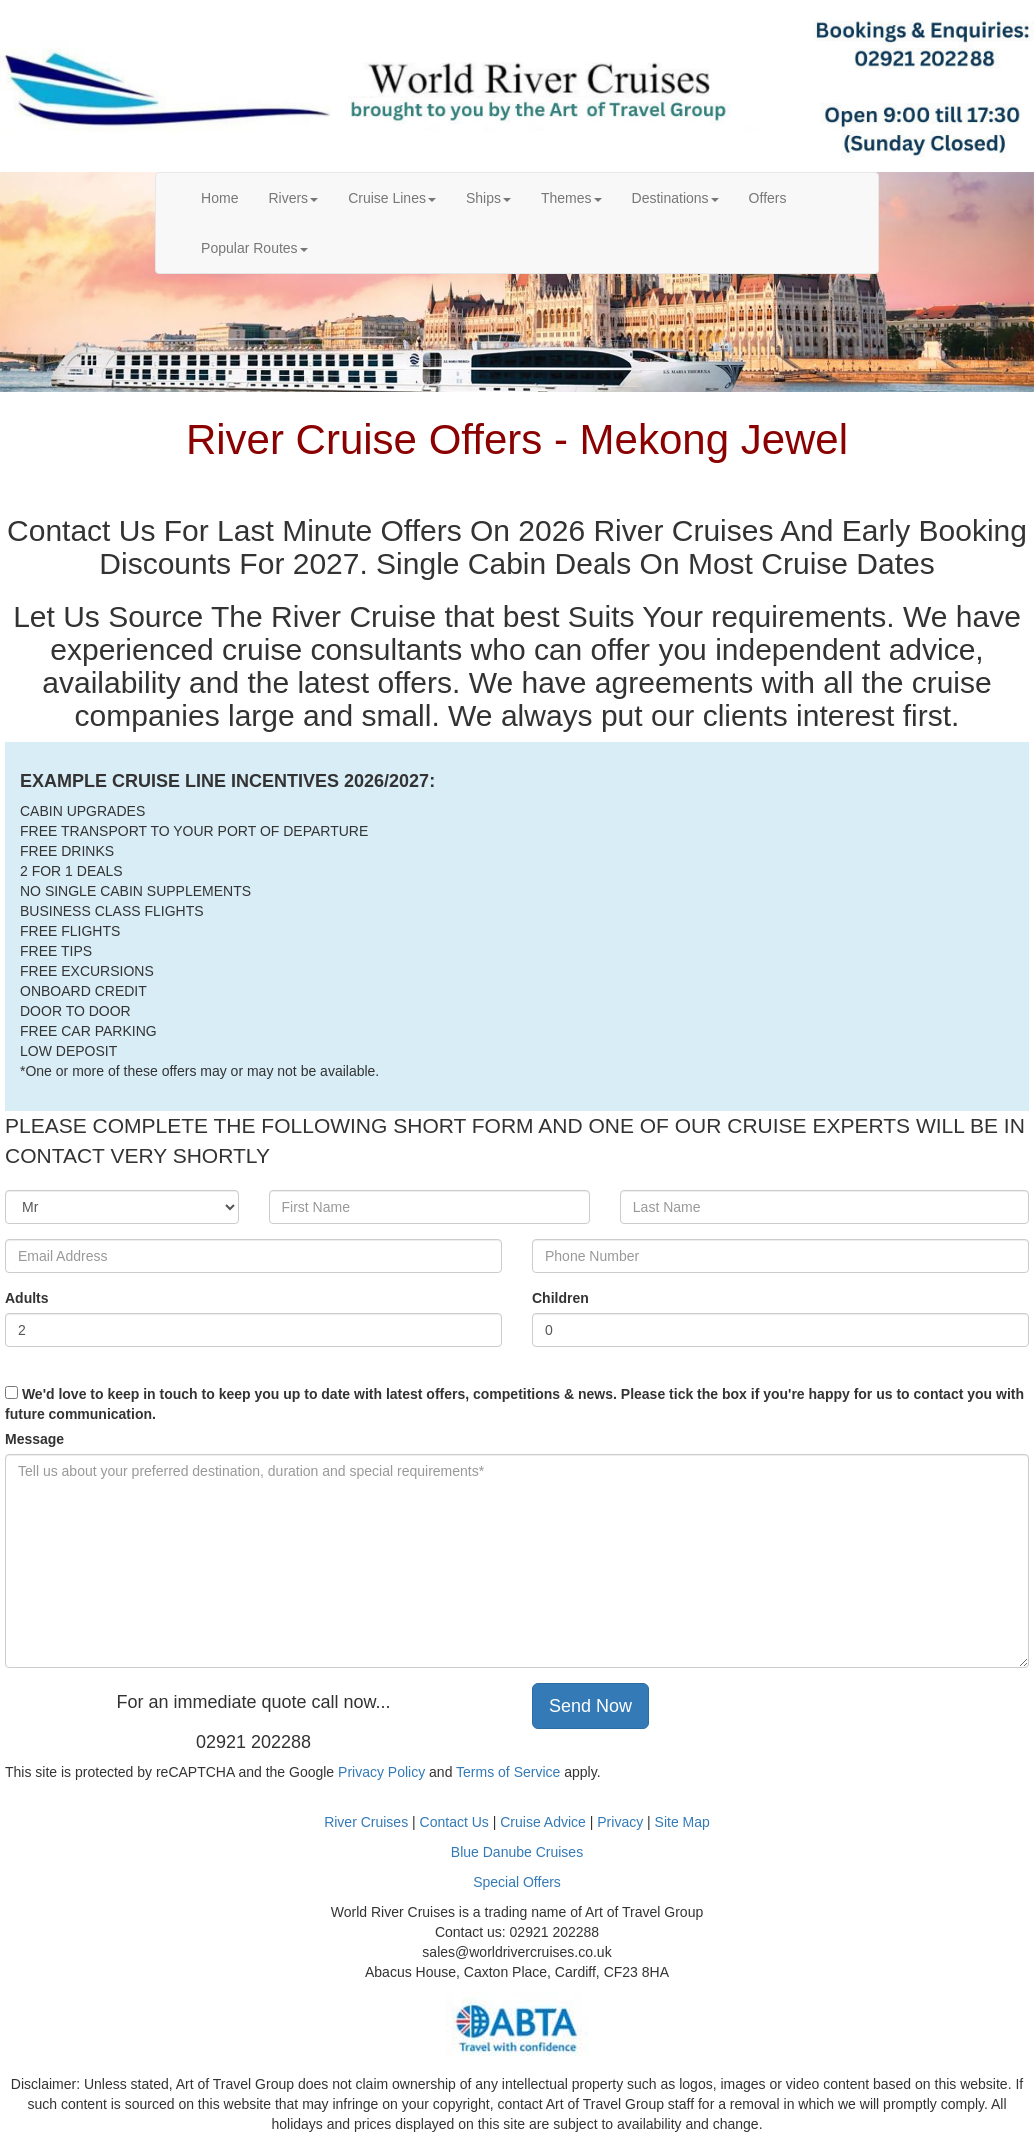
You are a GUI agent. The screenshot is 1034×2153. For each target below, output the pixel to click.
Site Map (682, 1822)
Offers (768, 198)
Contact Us (454, 1822)
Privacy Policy (381, 1772)
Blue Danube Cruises (517, 1852)
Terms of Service (508, 1772)
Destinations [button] (675, 198)
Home (227, 196)
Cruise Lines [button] (392, 198)
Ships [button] (488, 198)
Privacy (622, 1822)
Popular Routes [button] (254, 248)
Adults (27, 1298)
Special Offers (517, 1882)
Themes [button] (571, 198)
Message (34, 1439)
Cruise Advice (544, 1822)
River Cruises (366, 1822)
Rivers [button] (293, 198)
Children (560, 1298)
